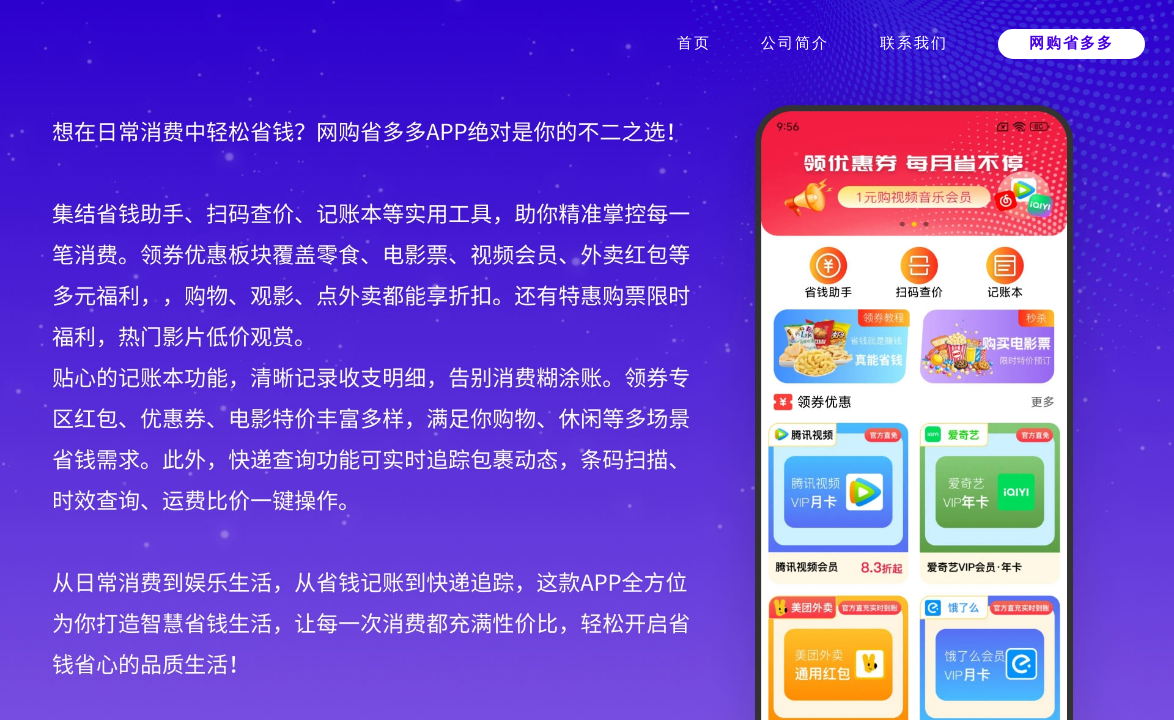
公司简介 (795, 43)
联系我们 (914, 43)
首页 (694, 43)
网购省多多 (1071, 43)
